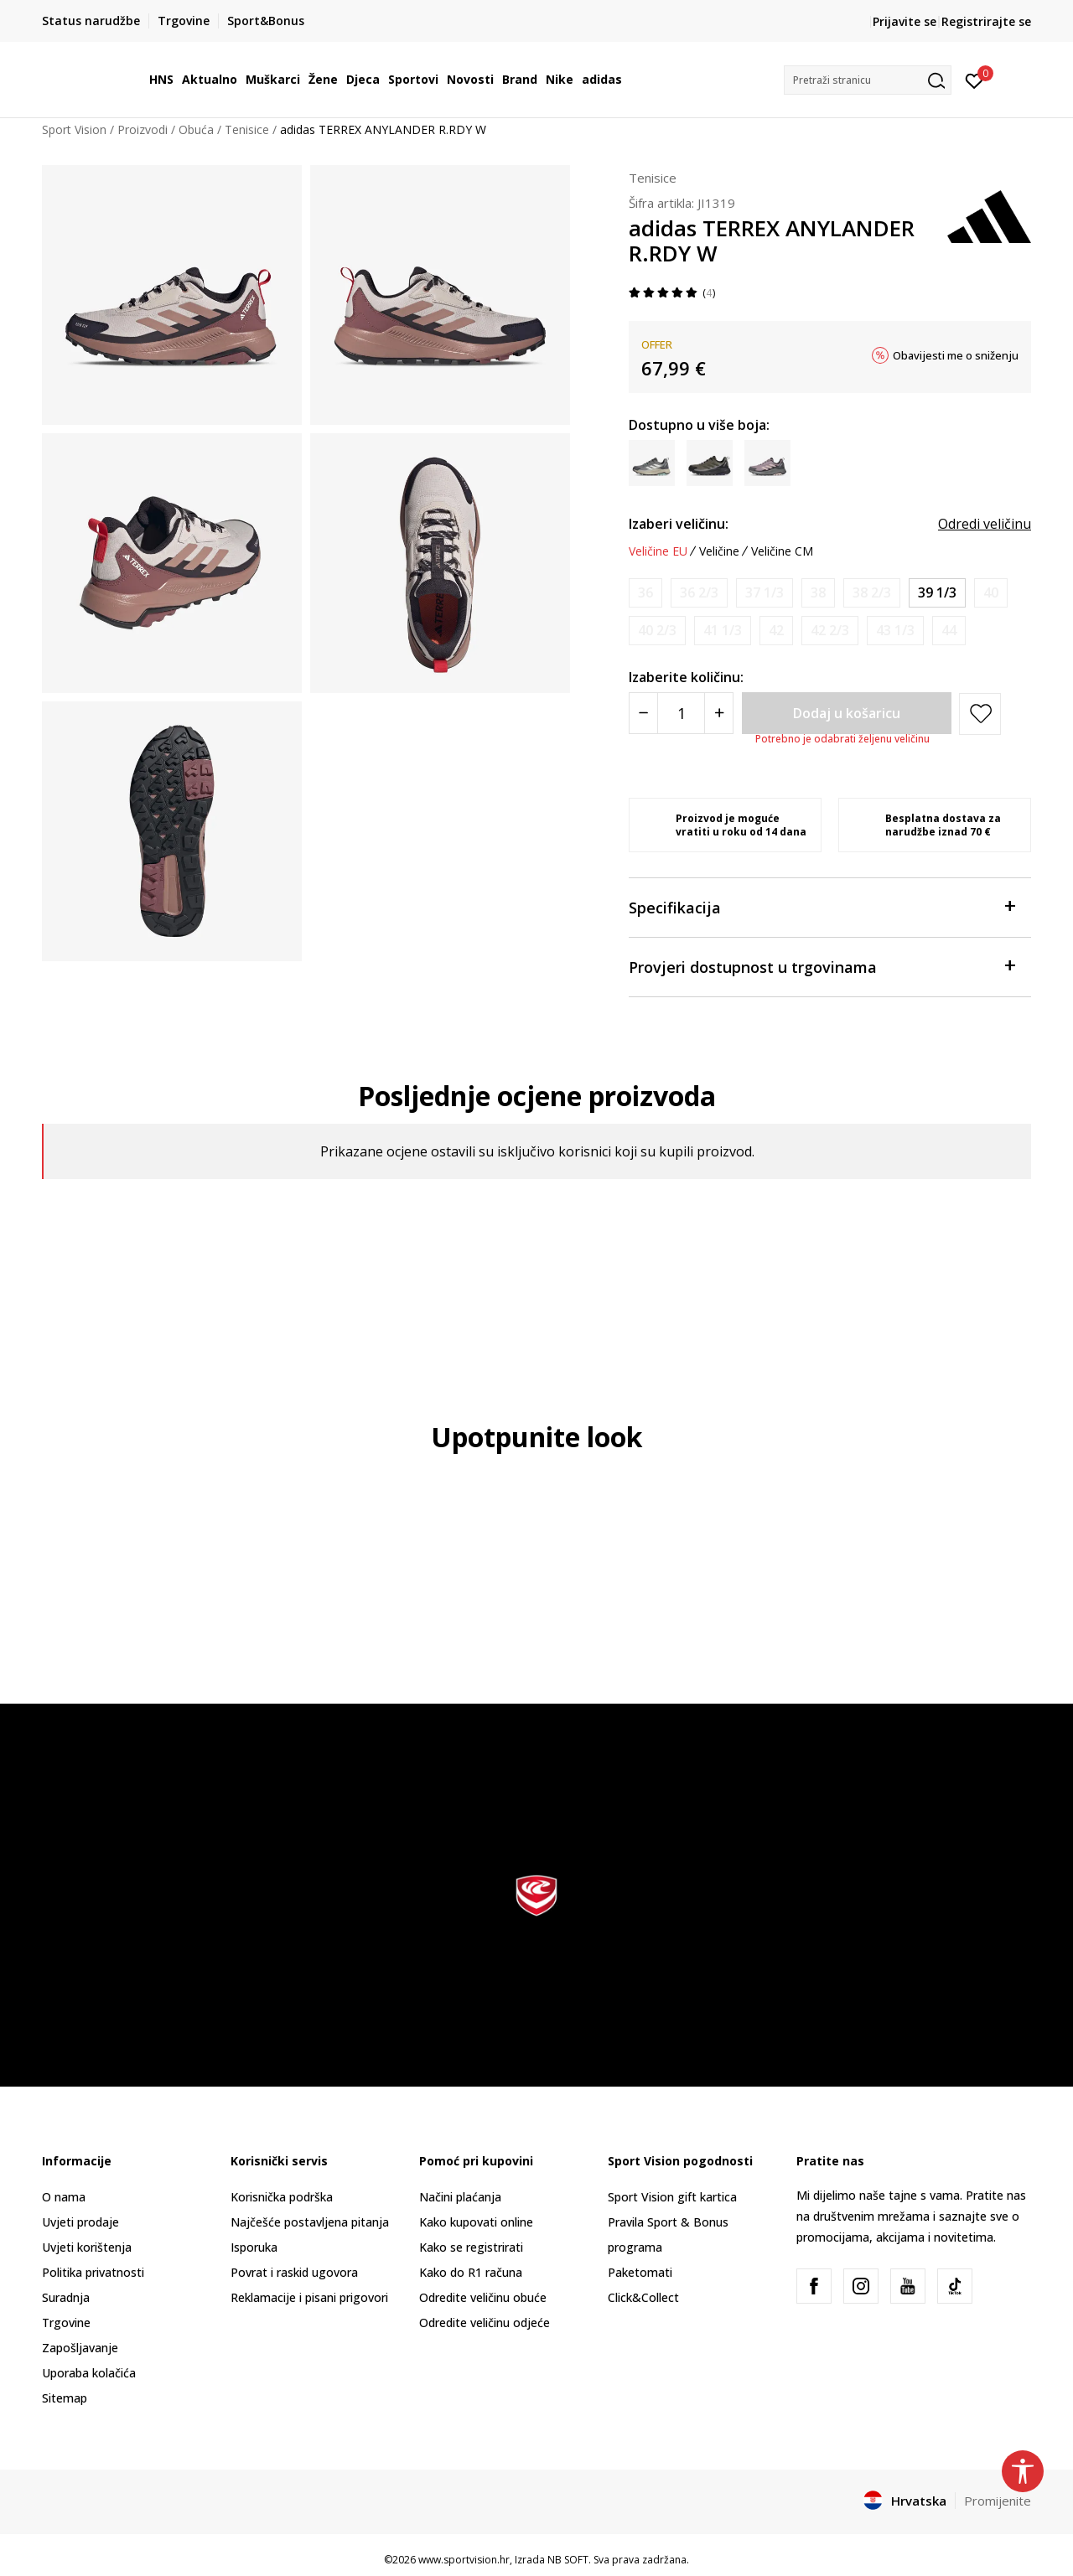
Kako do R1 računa (470, 2272)
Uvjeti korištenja (87, 2247)
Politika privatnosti (93, 2272)
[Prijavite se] (974, 79)
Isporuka (254, 2247)
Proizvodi (142, 129)
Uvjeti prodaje (80, 2222)
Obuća (196, 129)
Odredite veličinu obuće (483, 2297)
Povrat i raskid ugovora (294, 2272)
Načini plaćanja (460, 2197)
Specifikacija (821, 906)
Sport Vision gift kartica (672, 2197)
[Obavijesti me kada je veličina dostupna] (645, 593)
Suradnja (66, 2297)
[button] (867, 80)
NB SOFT (567, 2560)
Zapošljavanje (80, 2348)
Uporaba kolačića (89, 2373)
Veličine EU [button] (658, 551)
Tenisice (247, 129)
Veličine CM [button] (782, 551)
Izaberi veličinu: (678, 523)
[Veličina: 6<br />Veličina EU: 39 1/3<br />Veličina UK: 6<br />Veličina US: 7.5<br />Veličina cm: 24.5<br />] (937, 593)
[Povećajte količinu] (718, 713)
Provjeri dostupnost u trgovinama (821, 965)
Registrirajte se (986, 21)
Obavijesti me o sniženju (956, 355)
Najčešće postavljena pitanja (310, 2222)
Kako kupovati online (476, 2222)
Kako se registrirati (471, 2247)
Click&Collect (643, 2297)
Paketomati (640, 2272)
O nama (64, 2197)
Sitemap (64, 2398)
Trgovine (66, 2322)
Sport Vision (74, 129)
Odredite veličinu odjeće (484, 2322)
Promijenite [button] (997, 2500)
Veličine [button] (719, 551)
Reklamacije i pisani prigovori (309, 2297)
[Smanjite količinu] (643, 713)
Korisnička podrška (282, 2197)
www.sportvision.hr (464, 2560)
